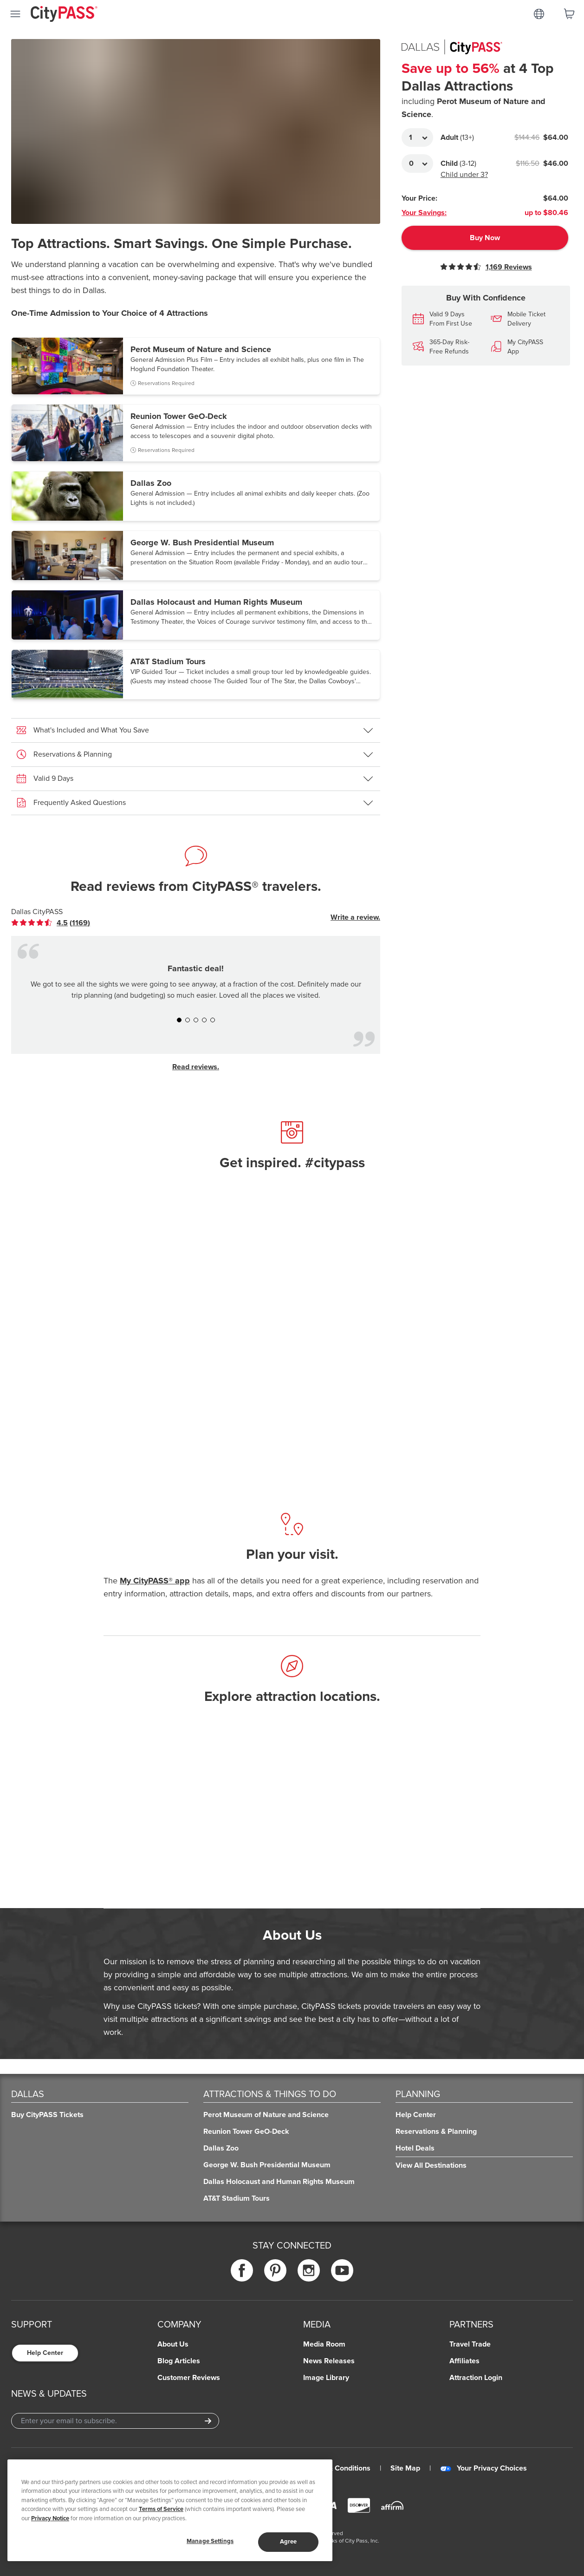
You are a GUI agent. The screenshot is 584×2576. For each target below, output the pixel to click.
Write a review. (355, 917)
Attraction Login (475, 2377)
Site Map (405, 2468)
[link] (50, 922)
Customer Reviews (188, 2377)
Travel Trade (470, 2344)
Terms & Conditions (338, 2468)
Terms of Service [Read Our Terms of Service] (161, 2509)
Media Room (324, 2344)
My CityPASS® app (155, 1581)
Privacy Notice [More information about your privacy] (50, 2518)
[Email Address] (115, 2421)
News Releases (329, 2361)
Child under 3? (464, 174)
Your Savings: (424, 212)
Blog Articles (178, 2361)
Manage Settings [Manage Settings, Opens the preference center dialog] (210, 2541)
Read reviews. (195, 1067)
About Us (172, 2344)
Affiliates (464, 2361)
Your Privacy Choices (483, 2468)
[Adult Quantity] (417, 137)
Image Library (326, 2377)
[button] (195, 366)
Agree (288, 2541)
